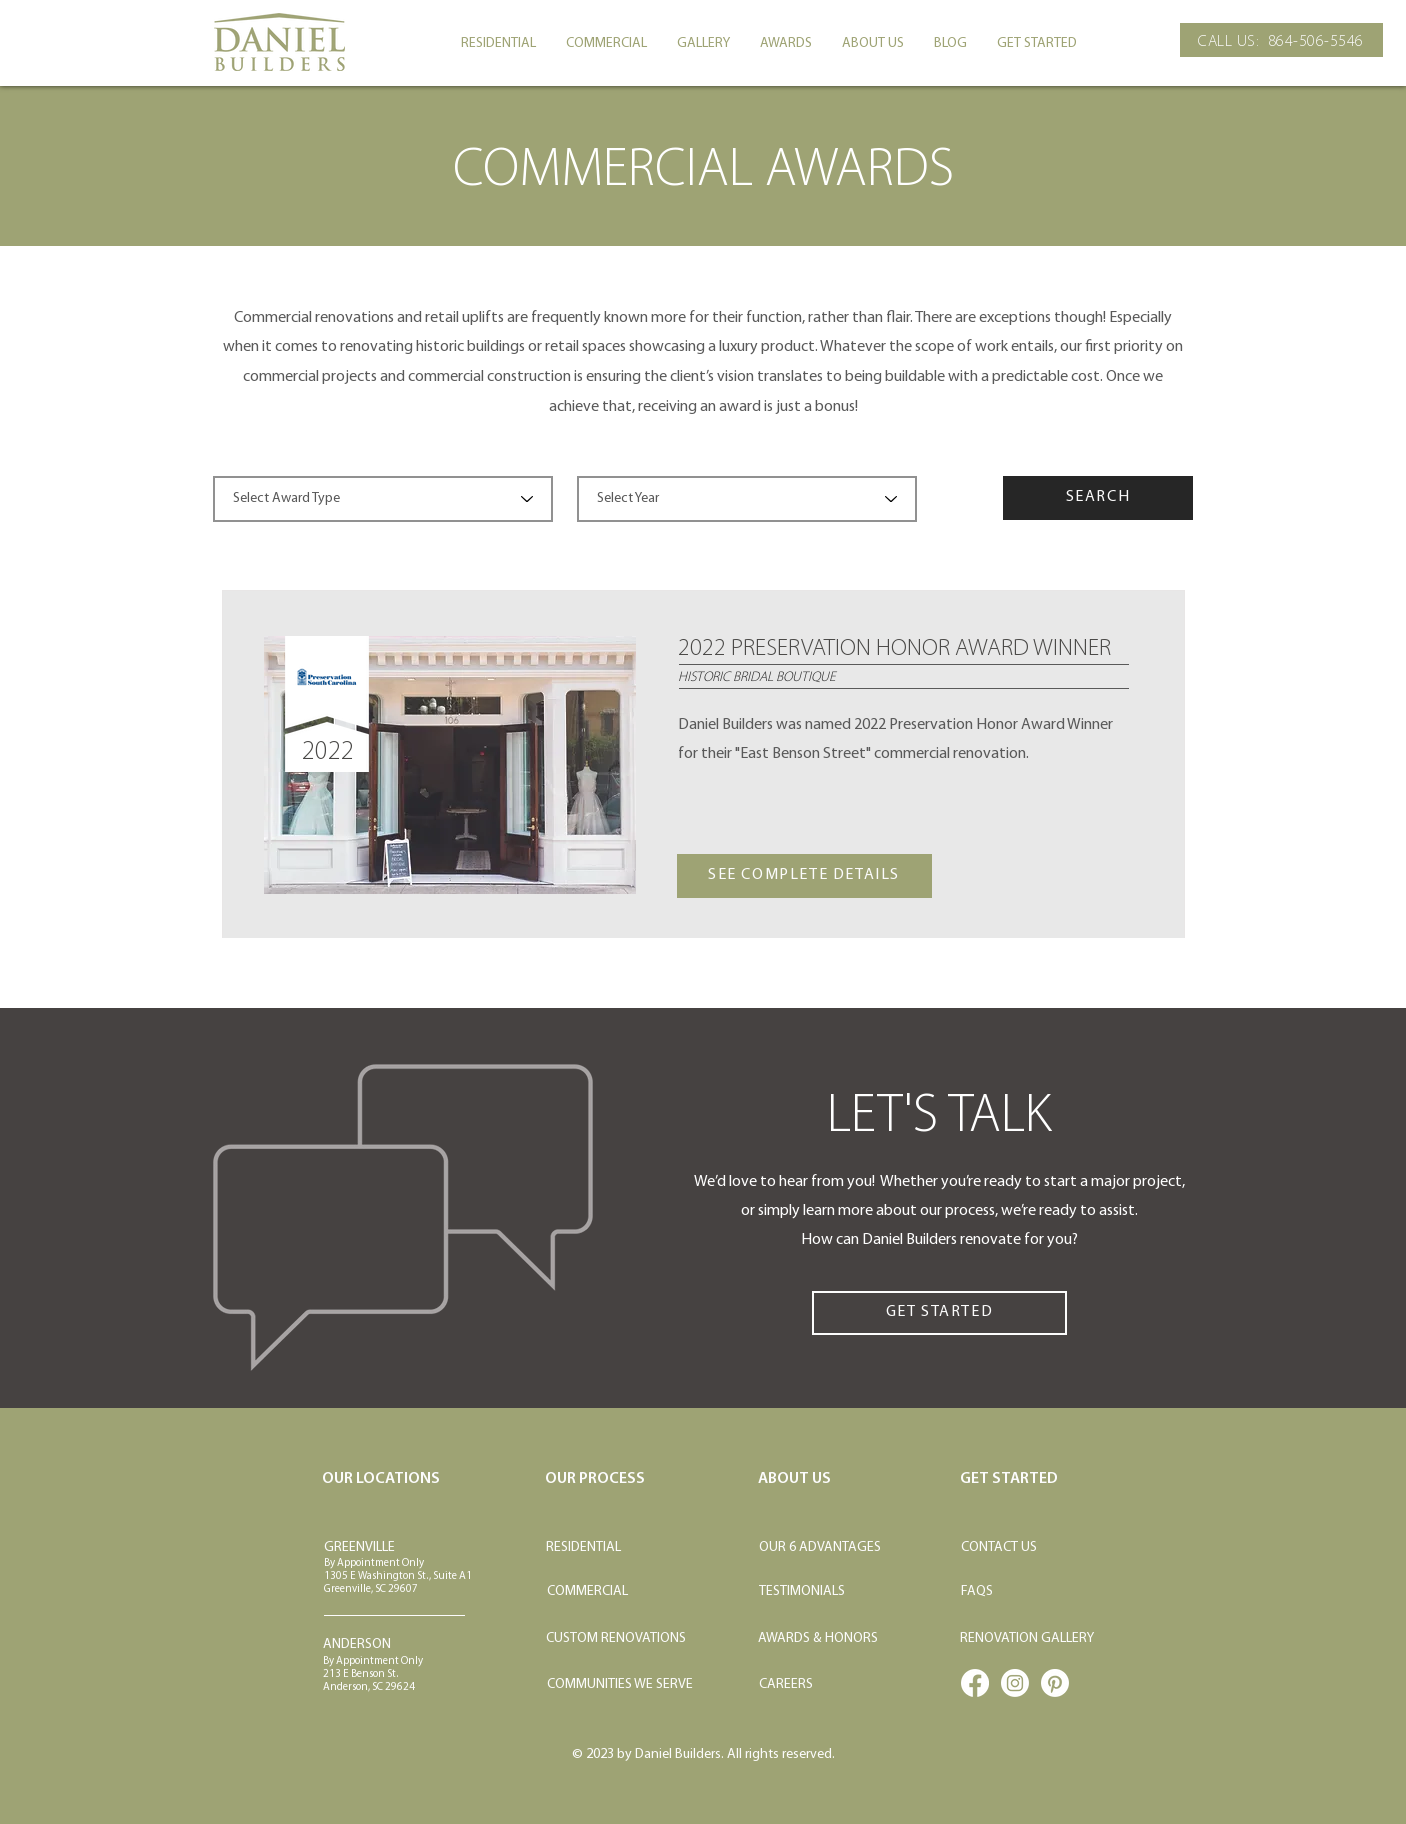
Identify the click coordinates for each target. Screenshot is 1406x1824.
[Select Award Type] (383, 499)
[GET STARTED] (939, 1313)
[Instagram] (1015, 1683)
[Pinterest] (1055, 1683)
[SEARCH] (1098, 498)
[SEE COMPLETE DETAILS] (804, 876)
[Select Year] (747, 499)
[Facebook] (975, 1683)
